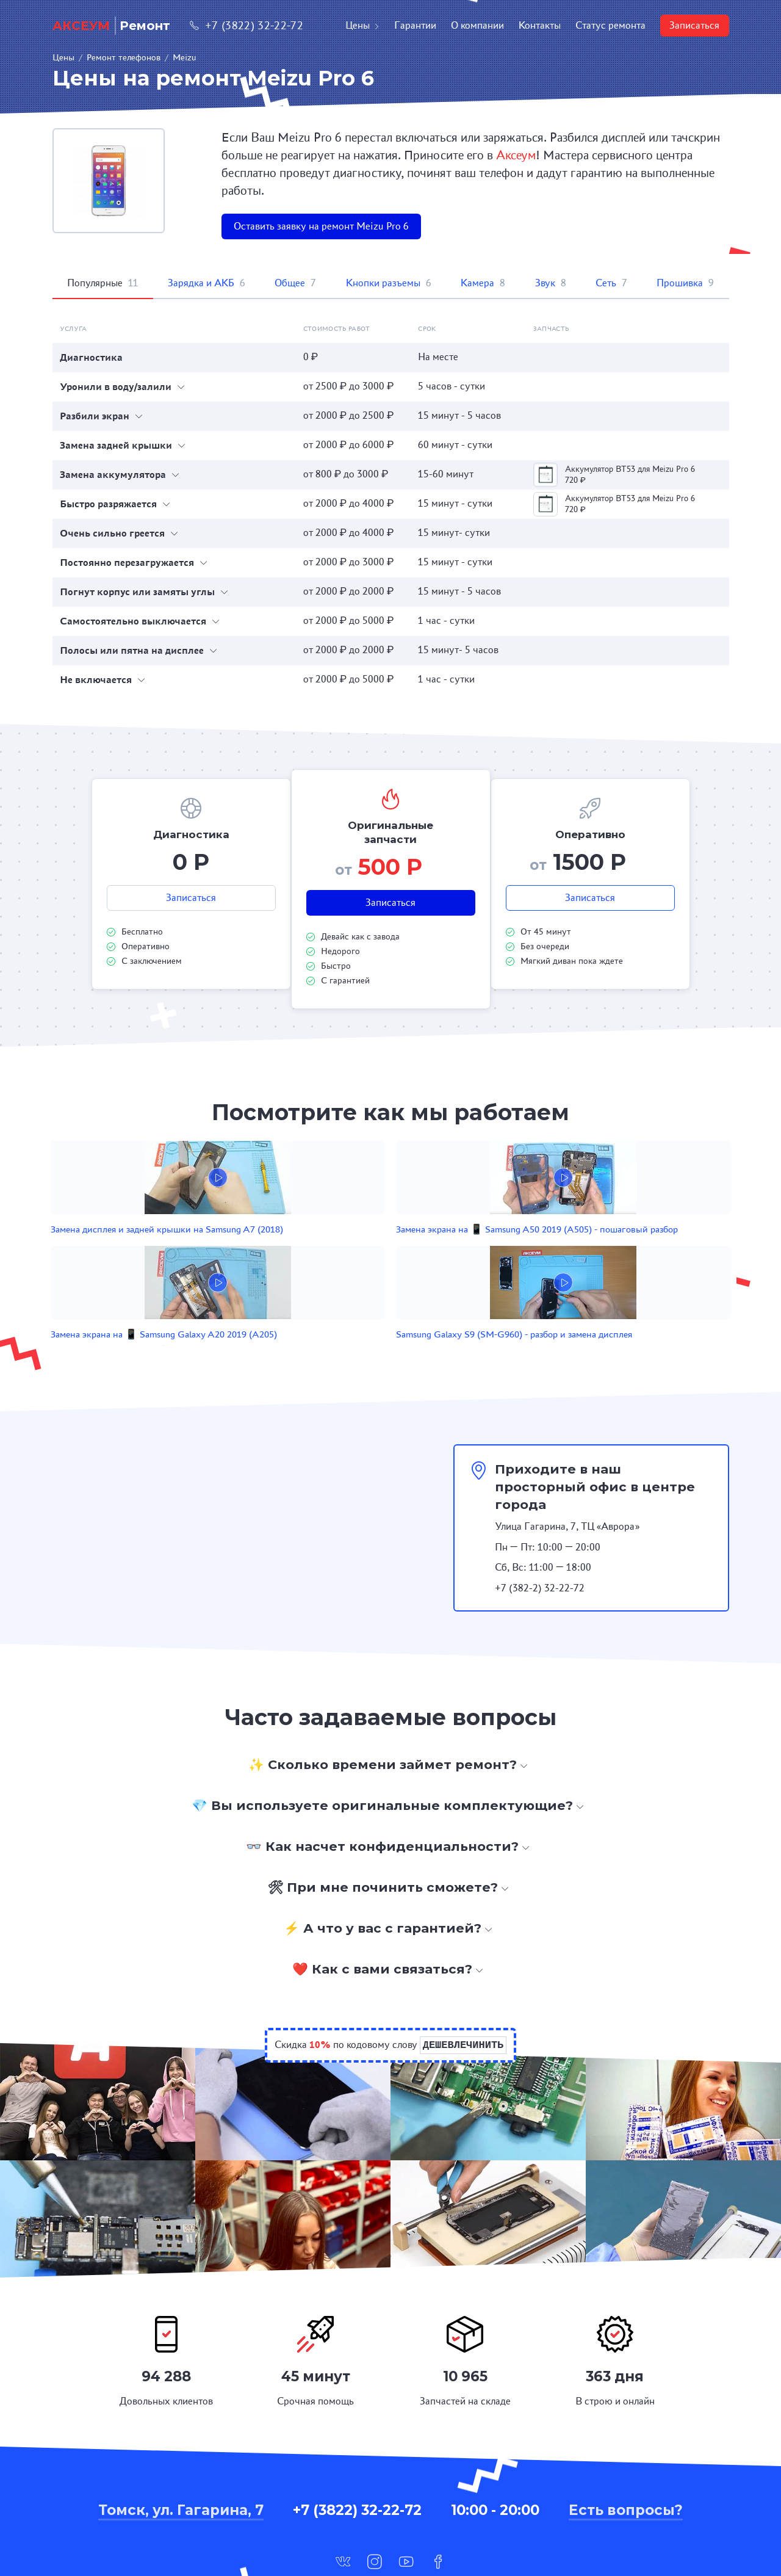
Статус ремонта (610, 25)
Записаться (694, 25)
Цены (362, 25)
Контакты (540, 25)
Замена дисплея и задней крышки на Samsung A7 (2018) (173, 1249)
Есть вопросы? (626, 2438)
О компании (477, 25)
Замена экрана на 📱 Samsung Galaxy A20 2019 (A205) (451, 1249)
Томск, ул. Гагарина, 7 (181, 2438)
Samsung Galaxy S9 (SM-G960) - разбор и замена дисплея (587, 1249)
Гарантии (415, 25)
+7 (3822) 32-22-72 (246, 25)
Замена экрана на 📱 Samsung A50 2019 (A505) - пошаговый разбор (315, 1249)
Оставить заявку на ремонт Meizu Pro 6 (321, 226)
